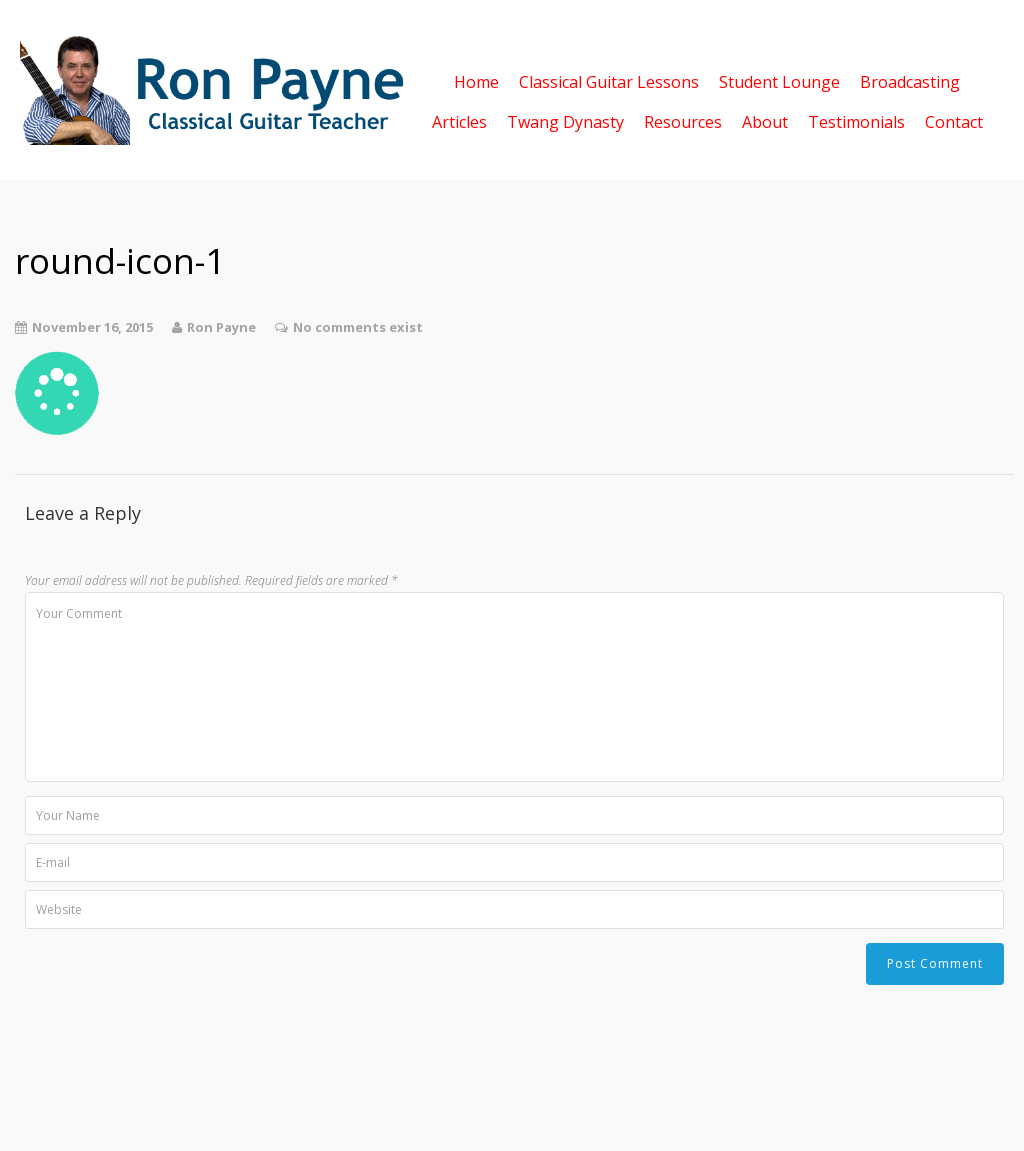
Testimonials (856, 120)
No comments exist (358, 327)
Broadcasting (910, 80)
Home (476, 80)
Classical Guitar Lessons (609, 80)
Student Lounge (779, 80)
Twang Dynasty (565, 120)
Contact (954, 120)
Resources (683, 120)
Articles (459, 120)
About (765, 120)
